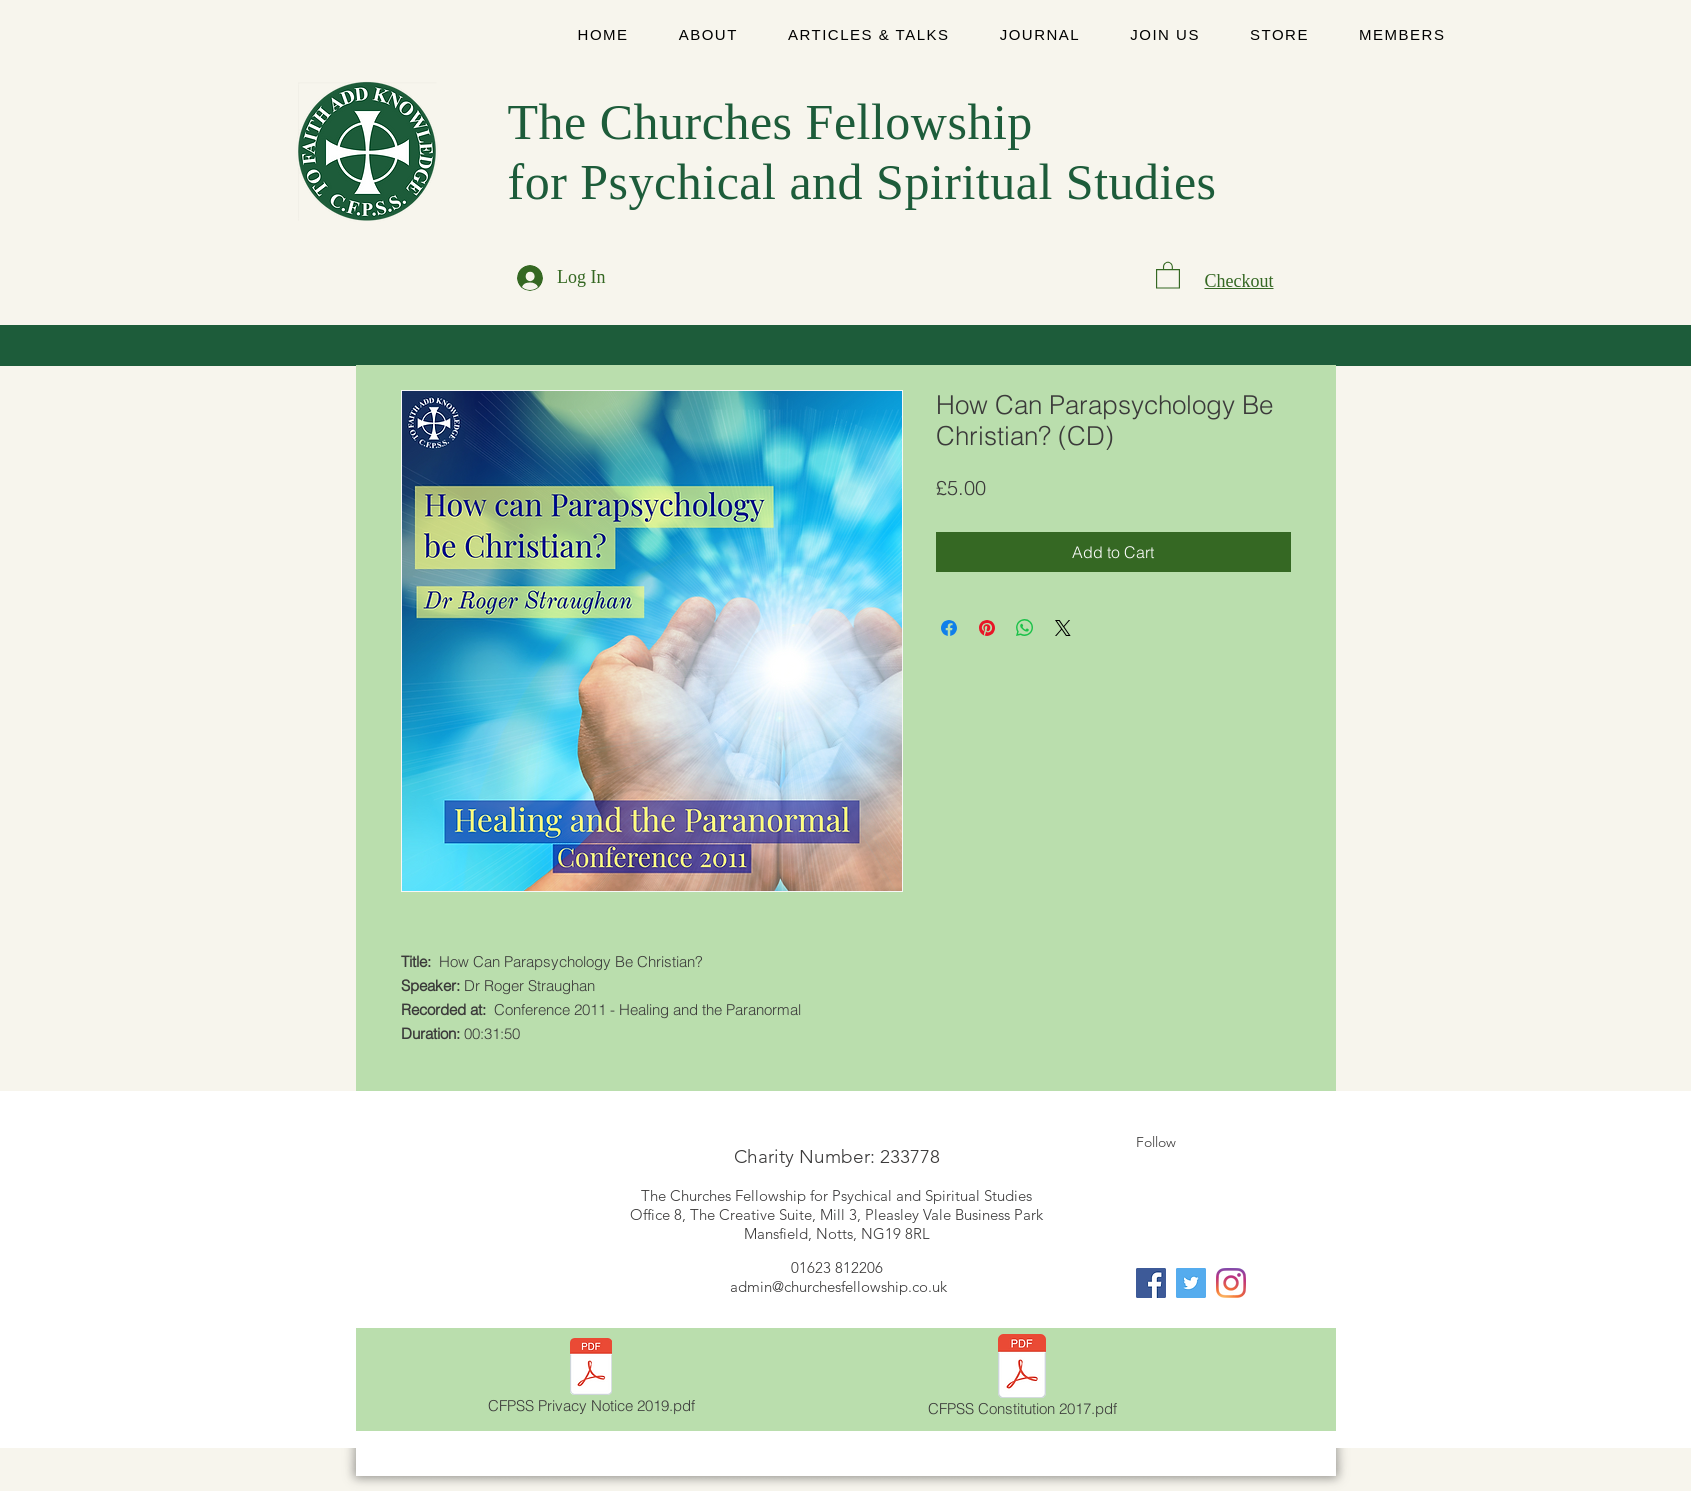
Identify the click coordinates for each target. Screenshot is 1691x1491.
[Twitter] (1191, 1283)
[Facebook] (1151, 1283)
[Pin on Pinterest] (987, 628)
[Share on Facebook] (949, 628)
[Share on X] (1063, 628)
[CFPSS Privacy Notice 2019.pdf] (591, 1379)
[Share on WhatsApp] (1025, 628)
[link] (1168, 274)
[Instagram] (1231, 1283)
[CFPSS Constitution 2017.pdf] (1022, 1379)
